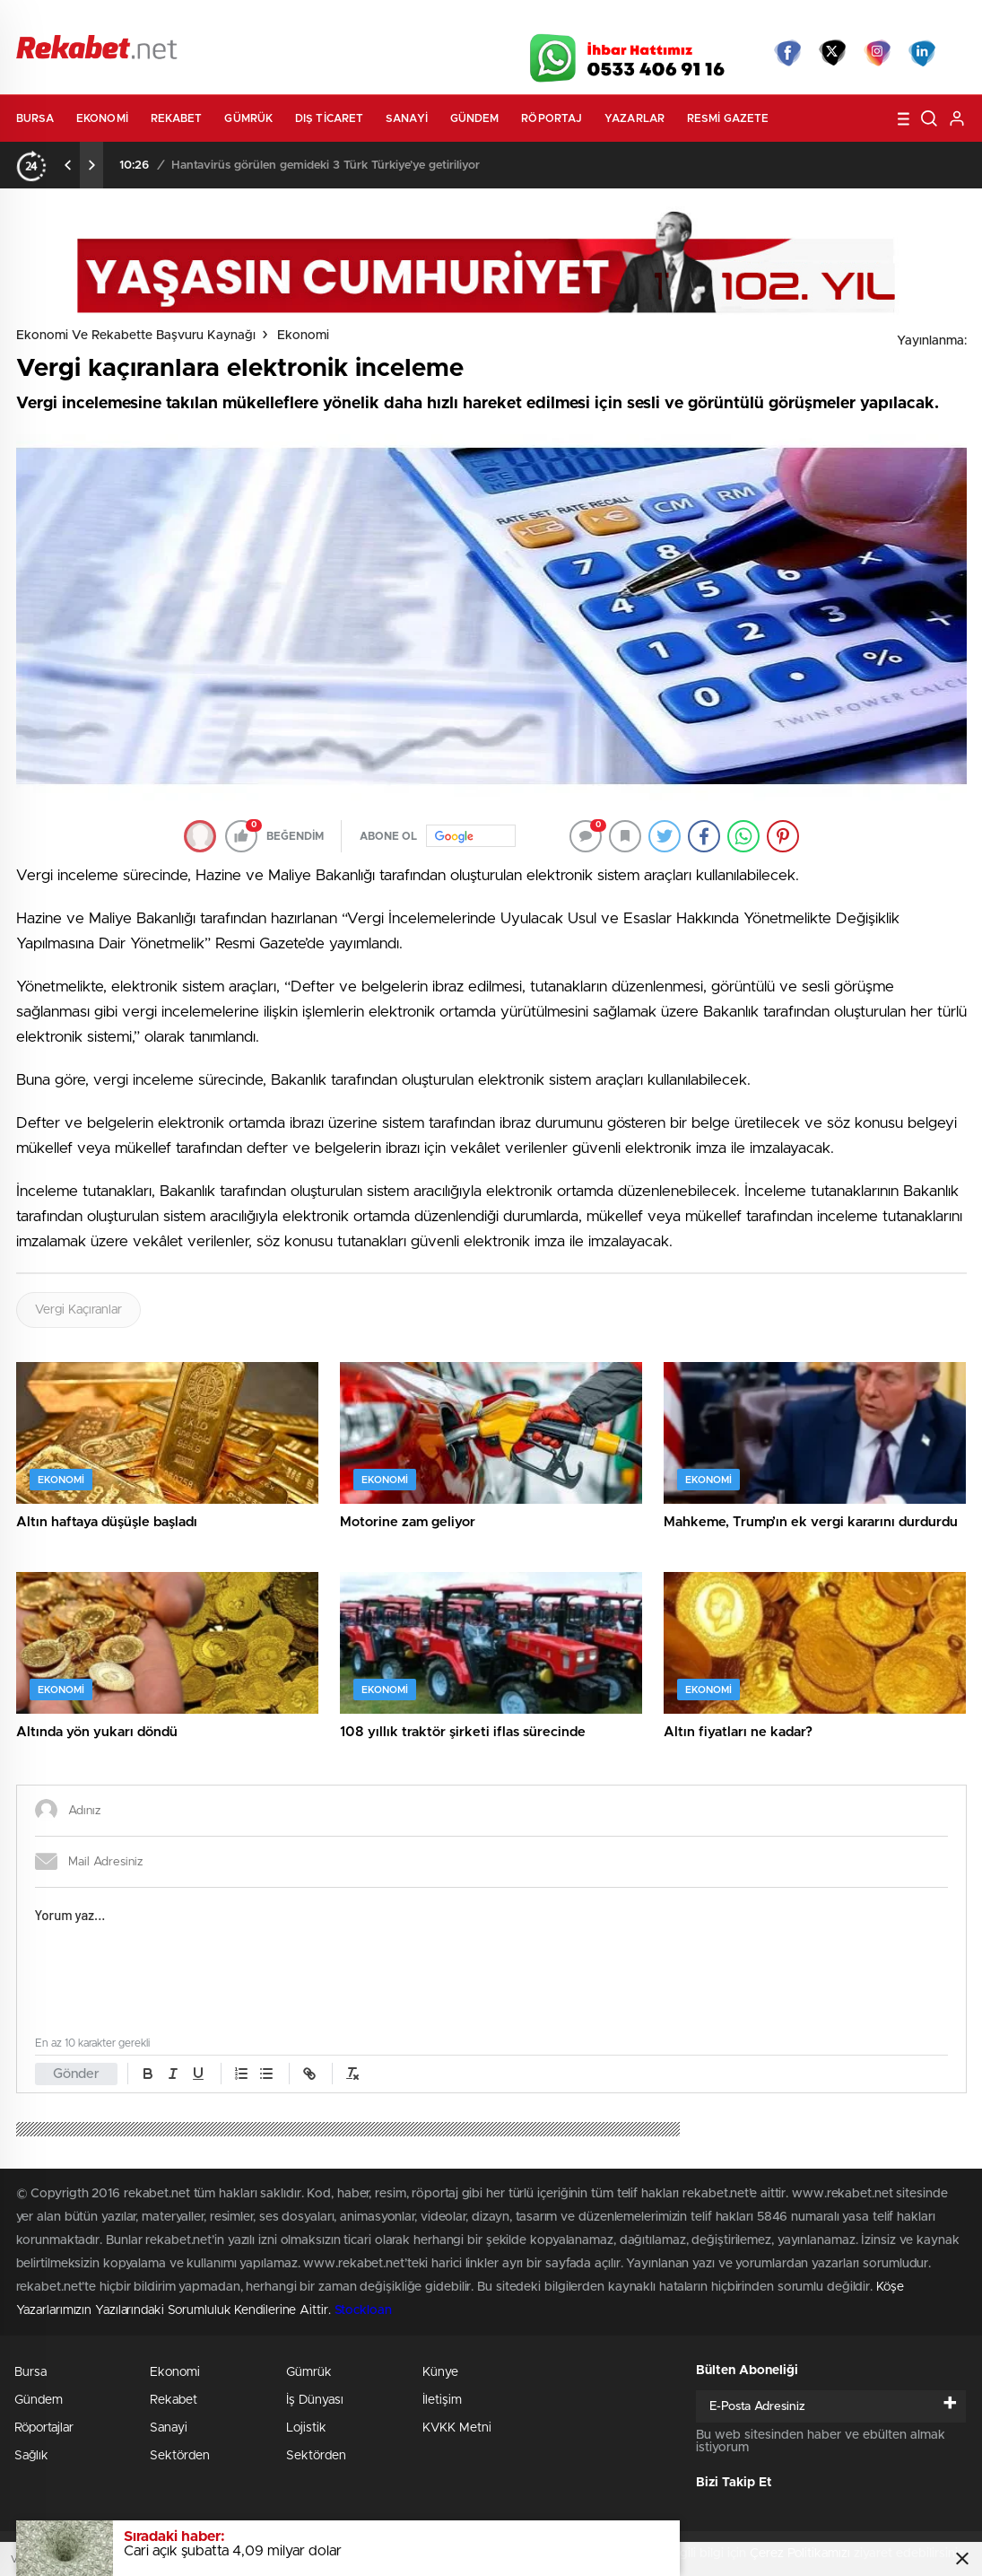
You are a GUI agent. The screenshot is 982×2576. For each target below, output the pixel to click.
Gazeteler (183, 19)
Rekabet (177, 118)
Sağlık (31, 2455)
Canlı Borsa (693, 20)
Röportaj (551, 118)
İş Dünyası (314, 2400)
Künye (440, 2372)
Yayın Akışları (797, 20)
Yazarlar (634, 118)
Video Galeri (387, 20)
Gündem (475, 118)
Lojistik (306, 2428)
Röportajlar (44, 2428)
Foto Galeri (288, 20)
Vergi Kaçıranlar (78, 1310)
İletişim (442, 2400)
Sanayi (407, 118)
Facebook (787, 52)
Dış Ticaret (329, 118)
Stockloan (363, 2310)
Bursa (35, 118)
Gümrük (248, 118)
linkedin (921, 52)
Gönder (76, 2074)
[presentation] (68, 165)
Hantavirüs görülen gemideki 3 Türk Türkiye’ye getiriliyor (325, 165)
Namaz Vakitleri (907, 20)
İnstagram (877, 52)
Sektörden (180, 2455)
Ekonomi (102, 118)
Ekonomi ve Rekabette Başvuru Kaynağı (136, 335)
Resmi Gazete (728, 118)
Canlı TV (484, 20)
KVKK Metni (456, 2428)
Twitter (832, 52)
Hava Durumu (588, 20)
